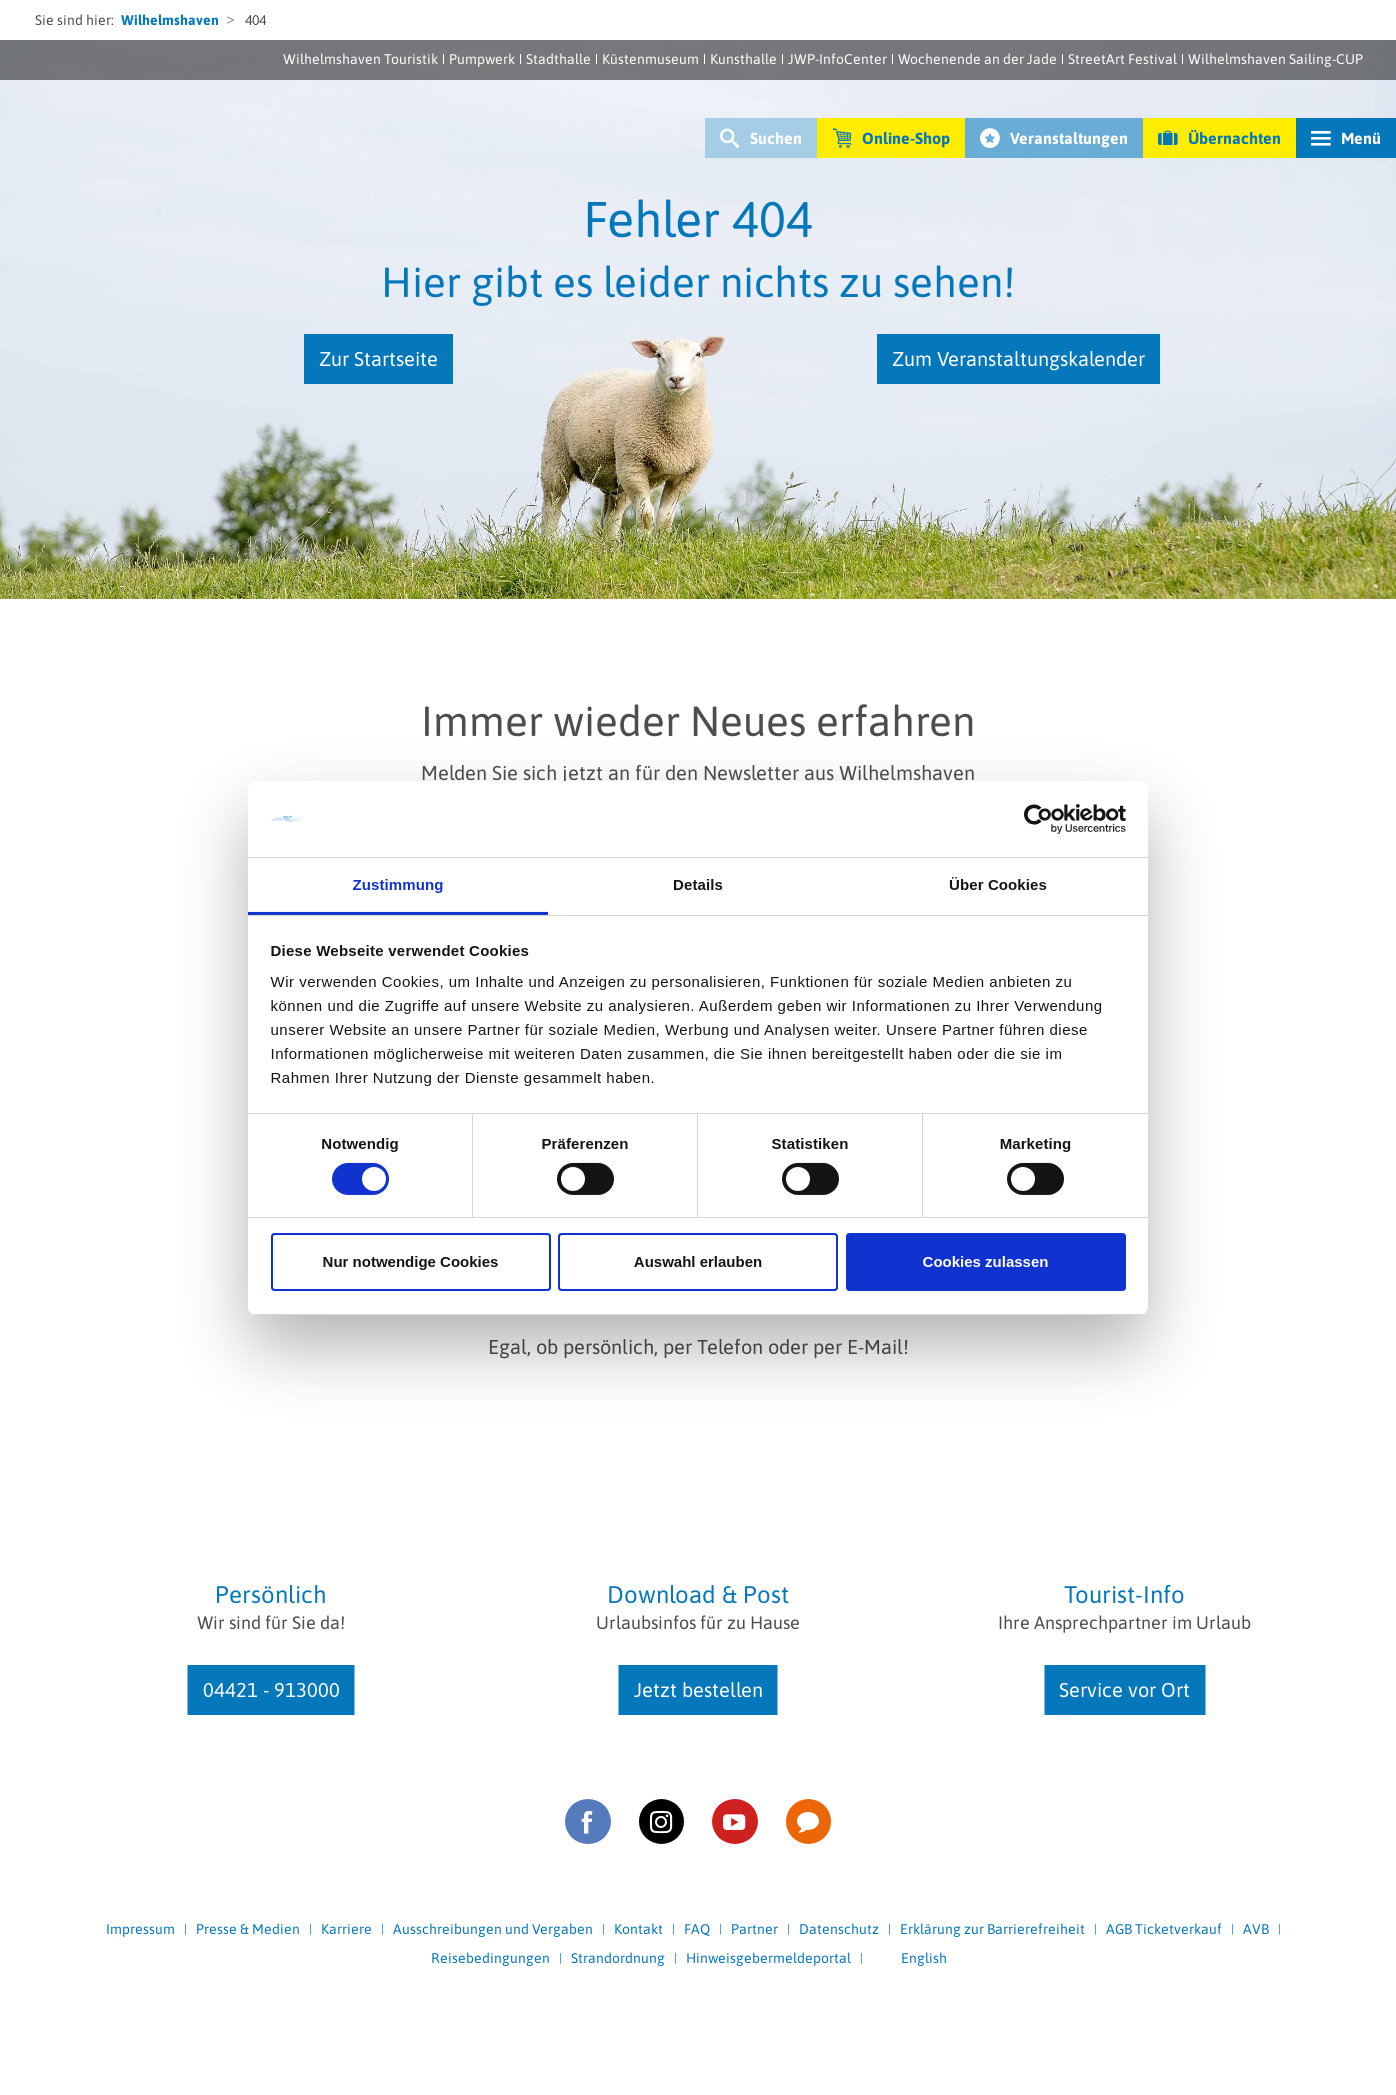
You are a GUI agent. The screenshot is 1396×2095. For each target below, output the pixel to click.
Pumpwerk (482, 59)
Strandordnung (618, 1958)
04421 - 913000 (271, 1689)
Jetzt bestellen (698, 1689)
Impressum (140, 1929)
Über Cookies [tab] (998, 884)
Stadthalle (558, 59)
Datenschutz (839, 1929)
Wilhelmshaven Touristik (360, 59)
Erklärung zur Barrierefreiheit (992, 1929)
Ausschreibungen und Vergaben (493, 1929)
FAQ (697, 1929)
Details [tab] (698, 884)
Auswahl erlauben (698, 1261)
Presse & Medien (248, 1929)
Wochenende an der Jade (977, 59)
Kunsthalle (743, 59)
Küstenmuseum (650, 59)
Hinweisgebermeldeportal (768, 1958)
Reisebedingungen (490, 1958)
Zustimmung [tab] (398, 884)
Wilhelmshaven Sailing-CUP (1275, 59)
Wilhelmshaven (170, 20)
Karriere (346, 1929)
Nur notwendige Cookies (411, 1261)
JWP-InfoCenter (837, 59)
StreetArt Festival (1122, 59)
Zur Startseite (378, 358)
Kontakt (638, 1929)
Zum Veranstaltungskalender (1018, 358)
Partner (754, 1929)
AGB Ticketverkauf (1164, 1929)
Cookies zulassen (986, 1261)
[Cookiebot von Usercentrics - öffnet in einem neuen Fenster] (1038, 819)
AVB (1256, 1929)
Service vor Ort (1124, 1689)
